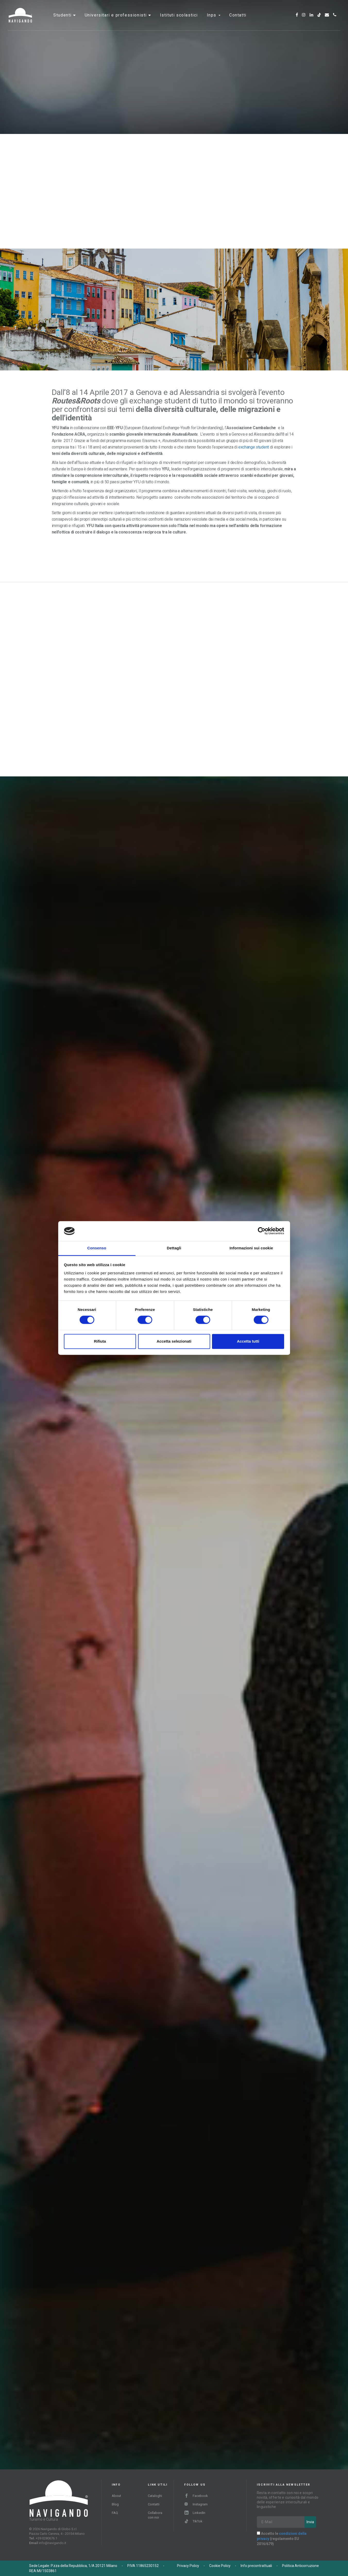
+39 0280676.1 (46, 2538)
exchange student (253, 447)
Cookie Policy (220, 2566)
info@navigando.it (52, 2543)
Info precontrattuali (256, 2566)
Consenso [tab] (96, 1248)
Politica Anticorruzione (300, 2566)
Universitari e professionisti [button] (116, 19)
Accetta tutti (248, 1341)
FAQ (115, 2513)
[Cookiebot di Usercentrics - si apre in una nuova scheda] (261, 1231)
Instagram (196, 2504)
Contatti (238, 19)
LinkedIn (194, 2513)
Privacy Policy (188, 2566)
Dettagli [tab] (174, 1248)
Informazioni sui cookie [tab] (251, 1248)
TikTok (193, 2521)
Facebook (196, 2496)
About (116, 2496)
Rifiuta (100, 1341)
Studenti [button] (63, 19)
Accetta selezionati (174, 1341)
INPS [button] (213, 19)
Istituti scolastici (179, 19)
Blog (115, 2504)
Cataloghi (155, 2496)
